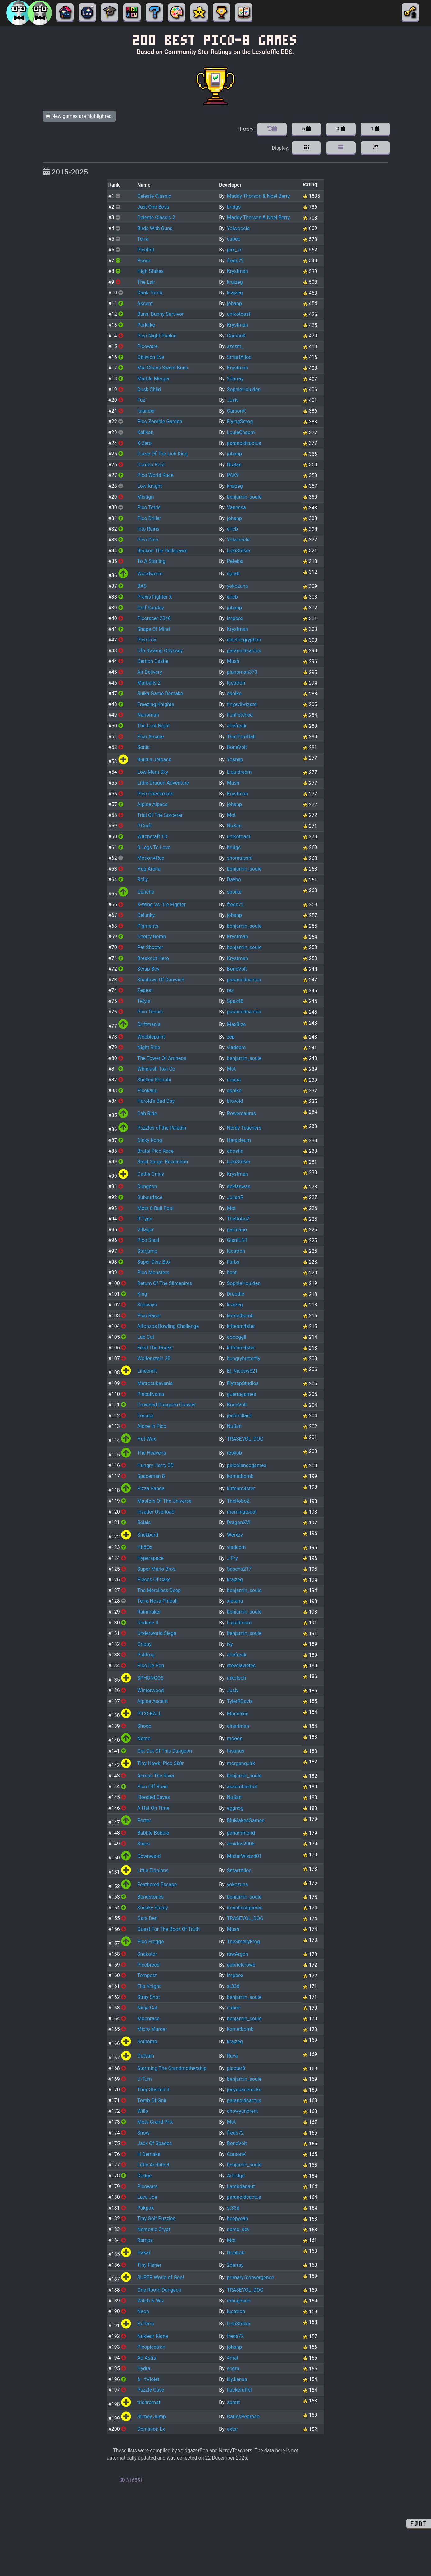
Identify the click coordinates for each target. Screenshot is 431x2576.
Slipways (147, 1305)
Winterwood (150, 1690)
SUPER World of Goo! (160, 2277)
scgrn (233, 2368)
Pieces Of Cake (154, 1579)
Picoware (147, 346)
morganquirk (241, 1763)
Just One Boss (153, 207)
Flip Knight (149, 1986)
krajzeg (235, 282)
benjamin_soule (244, 497)
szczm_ (235, 346)
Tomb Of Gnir (151, 2100)
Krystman (237, 271)
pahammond (241, 1833)
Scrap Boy (148, 969)
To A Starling (151, 561)
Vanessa (236, 507)
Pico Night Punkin (156, 336)
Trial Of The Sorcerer (160, 815)
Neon (143, 2311)
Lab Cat (145, 1337)
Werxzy (235, 1535)
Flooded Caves (153, 1797)
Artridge (236, 2176)
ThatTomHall (241, 737)
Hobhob (235, 2253)
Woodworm (150, 574)
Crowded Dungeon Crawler (166, 1405)
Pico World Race (155, 475)
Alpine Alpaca (152, 804)
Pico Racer (149, 1316)
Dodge (144, 2176)
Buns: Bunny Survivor (160, 314)
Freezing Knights (155, 704)
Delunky (146, 915)
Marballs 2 (149, 683)
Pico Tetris (149, 507)
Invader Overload (156, 1512)
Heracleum (239, 1140)
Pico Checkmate (155, 794)
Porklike (146, 325)
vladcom (236, 1047)
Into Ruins (148, 529)
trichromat (148, 2402)
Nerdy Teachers (244, 1128)
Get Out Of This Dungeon (164, 1751)
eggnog (235, 1808)
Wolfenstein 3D (154, 1358)
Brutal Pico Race (155, 1151)
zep (231, 1037)
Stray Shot (148, 1997)
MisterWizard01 (244, 1856)
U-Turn (144, 2079)
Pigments (147, 926)
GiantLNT (237, 1240)
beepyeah (237, 2218)
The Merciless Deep (159, 1590)
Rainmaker (149, 1612)
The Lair (146, 282)
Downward (149, 1856)
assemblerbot (242, 1787)
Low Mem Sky (152, 772)
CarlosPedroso (243, 2417)
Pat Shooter (150, 947)
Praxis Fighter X (154, 597)
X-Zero (144, 443)
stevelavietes (241, 1665)
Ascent (145, 303)
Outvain (145, 2056)
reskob (234, 1453)
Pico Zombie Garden (159, 421)
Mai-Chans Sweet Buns (162, 368)
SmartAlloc (239, 357)
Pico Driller (149, 518)
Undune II (147, 1623)
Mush (233, 661)
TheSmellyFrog (243, 1941)
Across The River (156, 1776)
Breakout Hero (153, 958)
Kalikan (145, 432)
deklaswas (238, 1186)
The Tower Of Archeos (161, 1058)
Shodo (144, 1726)
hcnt (232, 1272)
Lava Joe (147, 2197)
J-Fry (232, 1558)
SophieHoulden (244, 389)
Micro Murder (152, 2029)
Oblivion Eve (150, 357)
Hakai (143, 2253)
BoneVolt (237, 747)
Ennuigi (145, 1416)
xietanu (235, 1601)
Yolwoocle (238, 228)
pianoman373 (242, 672)
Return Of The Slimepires (164, 1283)
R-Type (144, 1219)
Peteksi (235, 561)
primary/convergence (250, 2277)
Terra (143, 239)
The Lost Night (153, 726)
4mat (232, 2358)
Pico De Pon (150, 1665)
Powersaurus (241, 1113)
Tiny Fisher (149, 2265)
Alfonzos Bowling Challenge (168, 1326)
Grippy (144, 1644)
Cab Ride (147, 1113)
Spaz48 (235, 1001)
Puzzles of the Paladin (161, 1128)
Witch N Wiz (150, 2301)
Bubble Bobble (153, 1833)
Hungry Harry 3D (155, 1465)
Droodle (235, 1294)
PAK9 (233, 475)
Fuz (141, 400)
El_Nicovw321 (242, 1371)
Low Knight (149, 486)
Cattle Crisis (150, 1174)
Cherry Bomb (151, 936)
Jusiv (233, 400)
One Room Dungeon (159, 2290)
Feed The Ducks (154, 1348)
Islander (146, 411)
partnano (237, 1230)
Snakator (147, 1954)
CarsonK (236, 336)
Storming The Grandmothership (171, 2068)
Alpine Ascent (152, 1701)
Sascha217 (239, 1569)
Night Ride (148, 1047)
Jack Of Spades (154, 2143)
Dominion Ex (151, 2429)
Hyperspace (150, 1558)
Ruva (232, 2056)
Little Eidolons (153, 1870)
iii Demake (148, 2154)
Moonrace (148, 2018)
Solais (144, 1522)
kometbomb (240, 1316)
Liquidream (239, 772)
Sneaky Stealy (152, 1908)
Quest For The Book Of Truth (168, 1929)
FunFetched (240, 715)
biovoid (235, 1101)
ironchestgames (245, 1908)
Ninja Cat (147, 2008)
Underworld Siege (156, 1633)
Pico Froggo (150, 1941)
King (142, 1294)
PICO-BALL (149, 1714)
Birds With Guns (154, 228)
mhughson (239, 2301)
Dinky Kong (149, 1140)
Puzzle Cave (150, 2390)
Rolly (142, 879)
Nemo (144, 1738)
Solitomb (147, 2041)
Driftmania (149, 1024)
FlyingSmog (240, 421)
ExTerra (145, 2324)
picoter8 (236, 2068)
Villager (145, 1230)
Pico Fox (146, 640)
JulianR (235, 1197)
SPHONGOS (150, 1678)
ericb (232, 529)
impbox (235, 618)
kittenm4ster (241, 1326)
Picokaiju (147, 1090)
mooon (235, 1738)
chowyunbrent (242, 2111)
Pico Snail (148, 1240)
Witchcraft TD (152, 837)
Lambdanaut (241, 2186)
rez (230, 990)
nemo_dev (238, 2229)
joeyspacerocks (244, 2090)
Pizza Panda (151, 1489)
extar (232, 2429)
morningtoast (242, 1512)
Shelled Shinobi (154, 1080)
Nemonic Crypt (153, 2229)
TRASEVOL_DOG (245, 1439)
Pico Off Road (152, 1787)
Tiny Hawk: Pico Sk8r (160, 1763)
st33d (233, 1986)
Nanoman (148, 715)
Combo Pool (151, 465)
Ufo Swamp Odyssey (160, 651)
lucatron (236, 683)
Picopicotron (151, 2347)
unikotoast (238, 314)
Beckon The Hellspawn (162, 551)
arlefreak (237, 726)
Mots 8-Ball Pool (155, 1208)
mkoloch (236, 1678)
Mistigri (145, 497)
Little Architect (153, 2165)
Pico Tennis (150, 1012)
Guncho (145, 892)
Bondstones (150, 1897)
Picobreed (148, 1965)
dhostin (235, 1151)
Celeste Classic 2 (156, 217)
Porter (144, 1820)
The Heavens (151, 1453)
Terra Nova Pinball (157, 1601)
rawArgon (237, 1954)
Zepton (145, 990)
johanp (234, 303)
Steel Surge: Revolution (162, 1162)
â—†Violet (148, 2379)
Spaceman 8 (151, 1476)
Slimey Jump (151, 2417)
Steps (143, 1844)
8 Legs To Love (153, 847)
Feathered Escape (157, 1884)
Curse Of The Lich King (162, 454)
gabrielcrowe (241, 1965)
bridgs (234, 207)
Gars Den (147, 1918)
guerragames (241, 1394)
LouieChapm (241, 432)
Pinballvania (150, 1394)
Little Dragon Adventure (163, 783)
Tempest (147, 1975)
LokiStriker (239, 551)
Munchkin (238, 1714)
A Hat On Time (153, 1808)
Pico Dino (147, 540)
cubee (233, 239)
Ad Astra (146, 2358)
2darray (235, 379)
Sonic (143, 747)
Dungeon (147, 1186)
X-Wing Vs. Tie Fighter (161, 905)
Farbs (233, 1262)
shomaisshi (239, 858)
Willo (142, 2111)
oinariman (238, 1726)
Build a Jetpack (154, 760)
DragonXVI (239, 1522)
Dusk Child (149, 389)
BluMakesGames (245, 1820)
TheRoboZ (238, 1219)
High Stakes (150, 271)
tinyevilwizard (242, 704)
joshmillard (239, 1416)
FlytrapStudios (243, 1383)
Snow (143, 2133)
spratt (233, 574)
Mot (231, 815)
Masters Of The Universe (164, 1501)
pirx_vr (234, 250)
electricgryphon (244, 640)
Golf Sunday (150, 608)
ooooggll (236, 1337)
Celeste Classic (154, 196)
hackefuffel (239, 2390)
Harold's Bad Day (156, 1101)
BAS (142, 586)
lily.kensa (237, 2379)
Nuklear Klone (152, 2336)
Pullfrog (146, 1655)
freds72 (235, 261)
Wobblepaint (151, 1037)
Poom (143, 261)
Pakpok (145, 2208)
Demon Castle (152, 661)
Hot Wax (146, 1439)
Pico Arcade (150, 737)
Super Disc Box (153, 1262)
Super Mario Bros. (157, 1569)
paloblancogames (246, 1465)
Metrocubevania (155, 1383)
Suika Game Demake (160, 693)
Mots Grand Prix (155, 2122)
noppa (234, 1080)
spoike (234, 693)
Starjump (147, 1251)
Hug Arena (149, 869)
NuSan (234, 465)
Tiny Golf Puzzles (156, 2218)
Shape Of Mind (153, 629)
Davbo (234, 879)
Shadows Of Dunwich (160, 980)
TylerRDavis (239, 1701)
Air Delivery (149, 672)
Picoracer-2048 (154, 618)
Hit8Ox (144, 1547)
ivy (230, 1644)
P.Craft (144, 826)
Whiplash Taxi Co (156, 1069)
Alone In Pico (151, 1426)
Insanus (235, 1751)
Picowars (147, 2186)
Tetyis (143, 1001)
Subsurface (149, 1197)
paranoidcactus (244, 443)
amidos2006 (241, 1844)
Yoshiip (235, 760)
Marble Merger (153, 379)
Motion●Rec (150, 858)
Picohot (145, 250)
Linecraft (147, 1371)
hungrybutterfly (243, 1358)
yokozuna (237, 586)
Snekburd (147, 1535)
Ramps (145, 2240)
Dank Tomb (149, 293)
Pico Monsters (153, 1272)
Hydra (143, 2368)
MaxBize (236, 1024)
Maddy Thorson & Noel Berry (258, 196)
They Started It (153, 2090)
